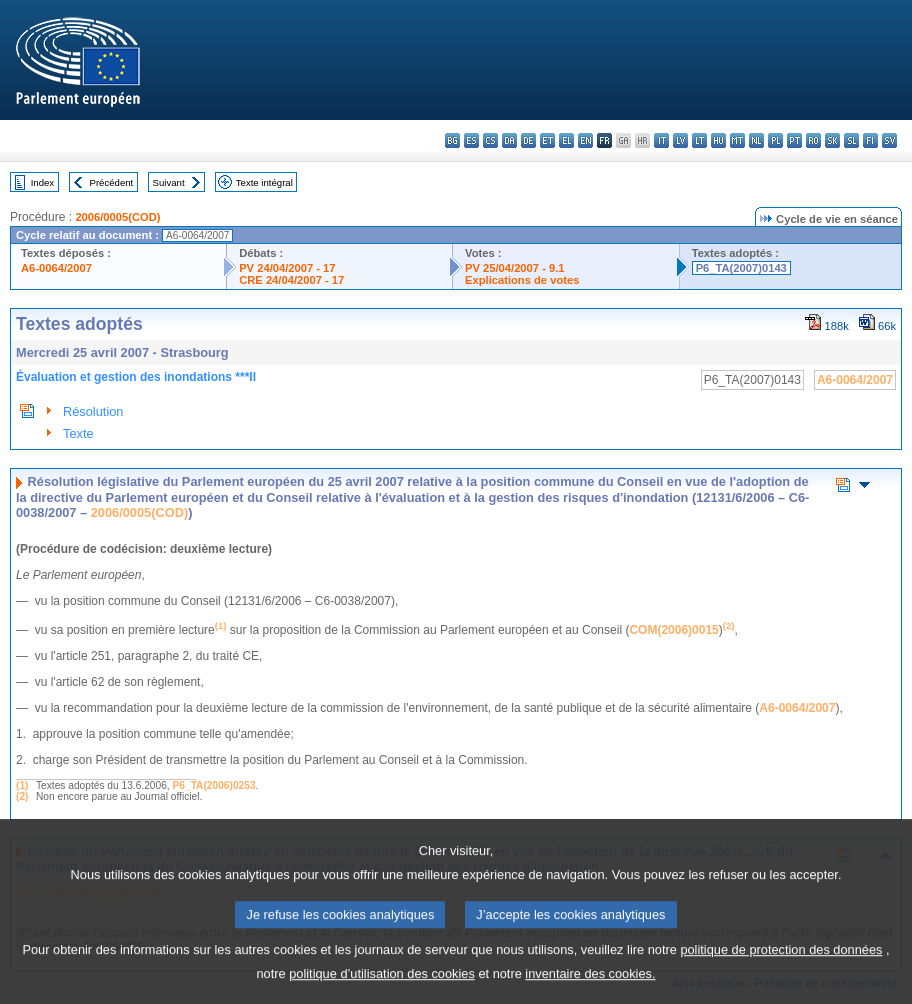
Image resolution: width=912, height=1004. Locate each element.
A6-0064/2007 (56, 268)
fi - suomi (870, 140)
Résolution (93, 411)
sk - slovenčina (832, 140)
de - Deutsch (528, 140)
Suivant (169, 182)
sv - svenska (889, 140)
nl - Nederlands (756, 140)
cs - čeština (490, 140)
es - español (471, 140)
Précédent (112, 182)
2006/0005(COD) (117, 217)
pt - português (794, 140)
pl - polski (775, 140)
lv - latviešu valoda (680, 140)
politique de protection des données (781, 968)
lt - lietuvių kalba (699, 140)
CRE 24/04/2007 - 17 (291, 280)
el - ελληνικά (566, 140)
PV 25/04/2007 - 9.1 (515, 268)
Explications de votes (522, 280)
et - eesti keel (547, 140)
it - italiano (661, 140)
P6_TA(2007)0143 (741, 268)
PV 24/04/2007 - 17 (287, 268)
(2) (22, 796)
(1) (22, 785)
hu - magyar (718, 140)
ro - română (813, 140)
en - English (585, 140)
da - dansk (509, 140)
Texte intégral (264, 182)
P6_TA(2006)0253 (214, 785)
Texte (78, 433)
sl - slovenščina (851, 140)
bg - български (452, 140)
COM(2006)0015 (673, 630)
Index (42, 182)
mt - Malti (737, 140)
